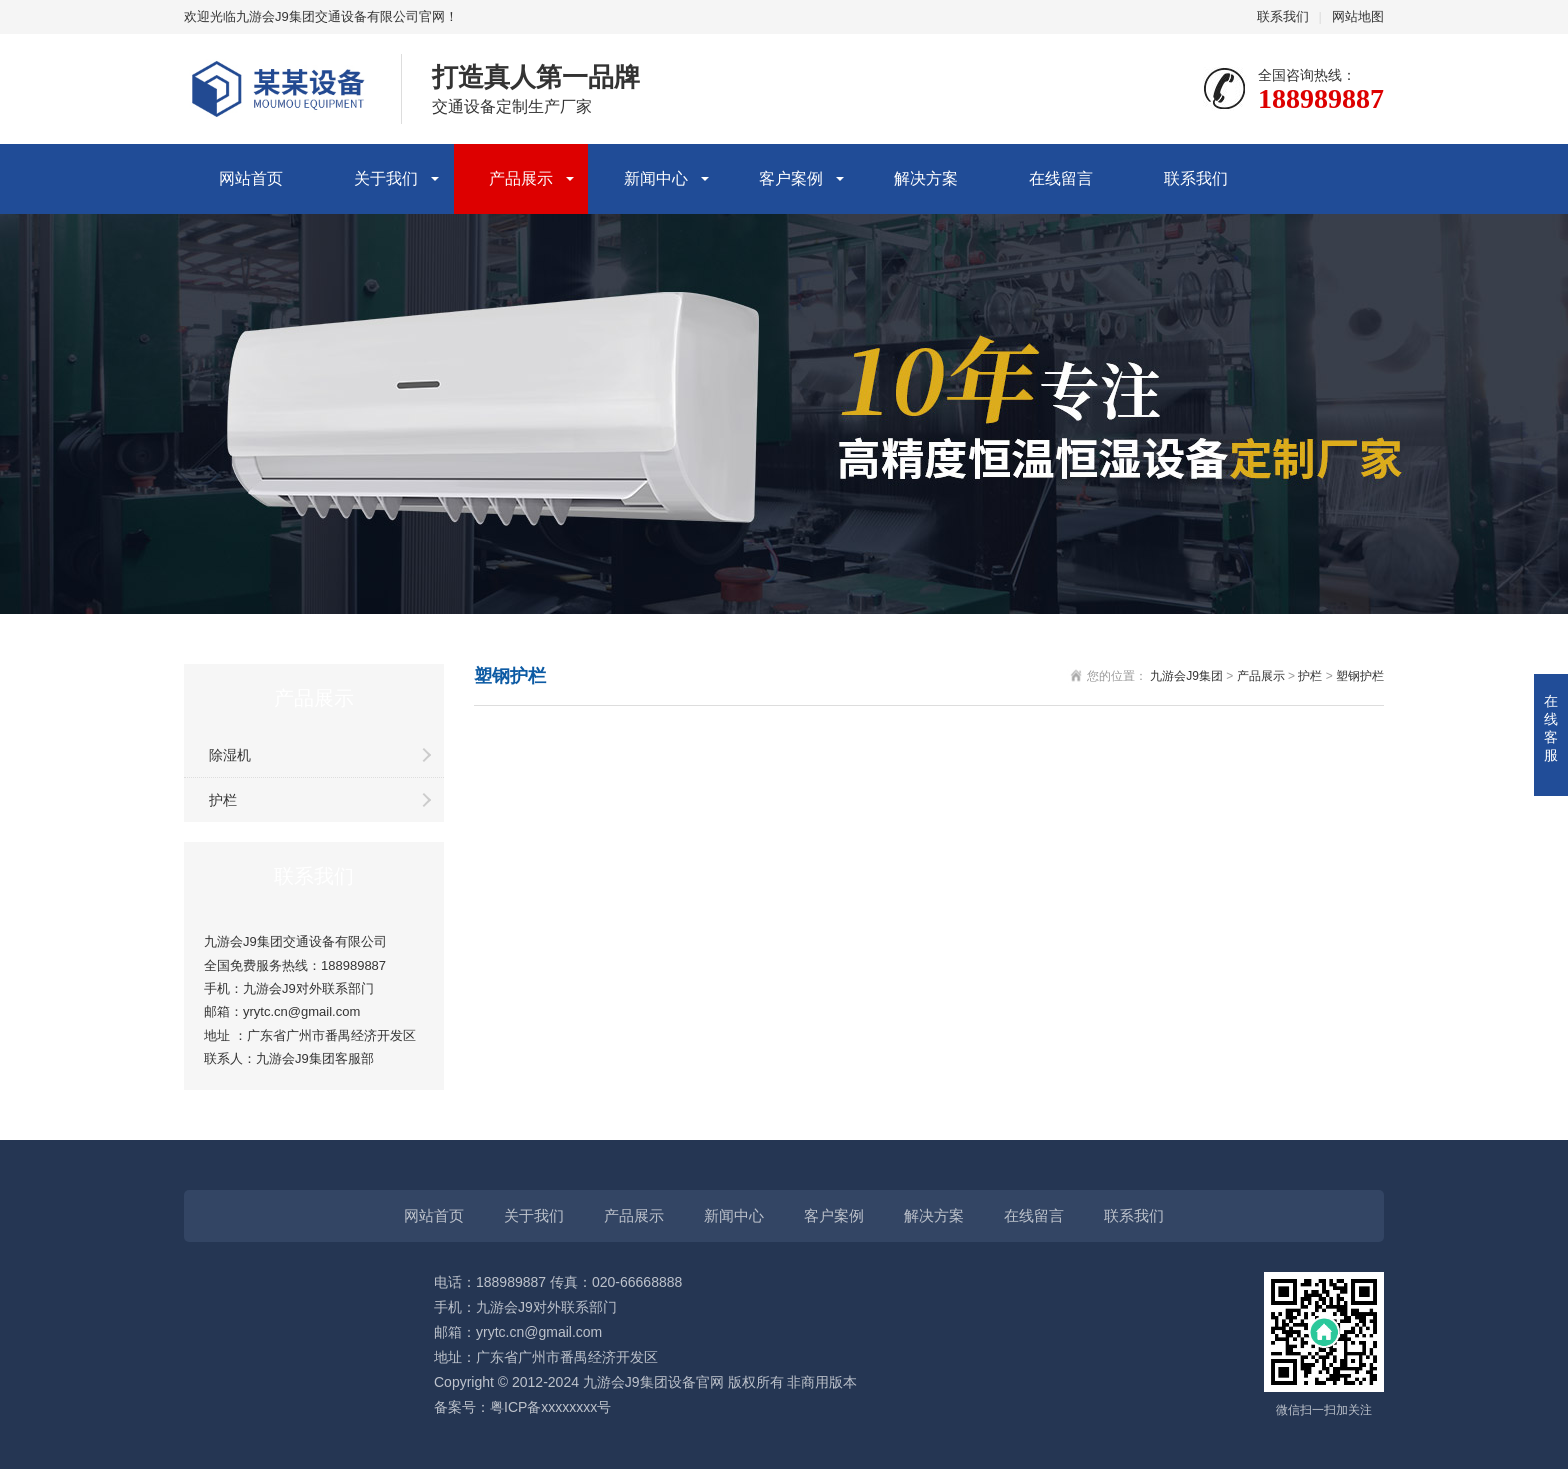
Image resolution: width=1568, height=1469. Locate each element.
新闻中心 (656, 178)
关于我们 (386, 178)
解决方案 (926, 178)
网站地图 (1358, 16)
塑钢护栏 (1360, 676)
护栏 (223, 800)
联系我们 (1283, 16)
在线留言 (1061, 178)
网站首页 (251, 178)
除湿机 (230, 755)
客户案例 (791, 178)
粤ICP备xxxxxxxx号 (550, 1407)
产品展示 (521, 178)
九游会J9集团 (1186, 676)
